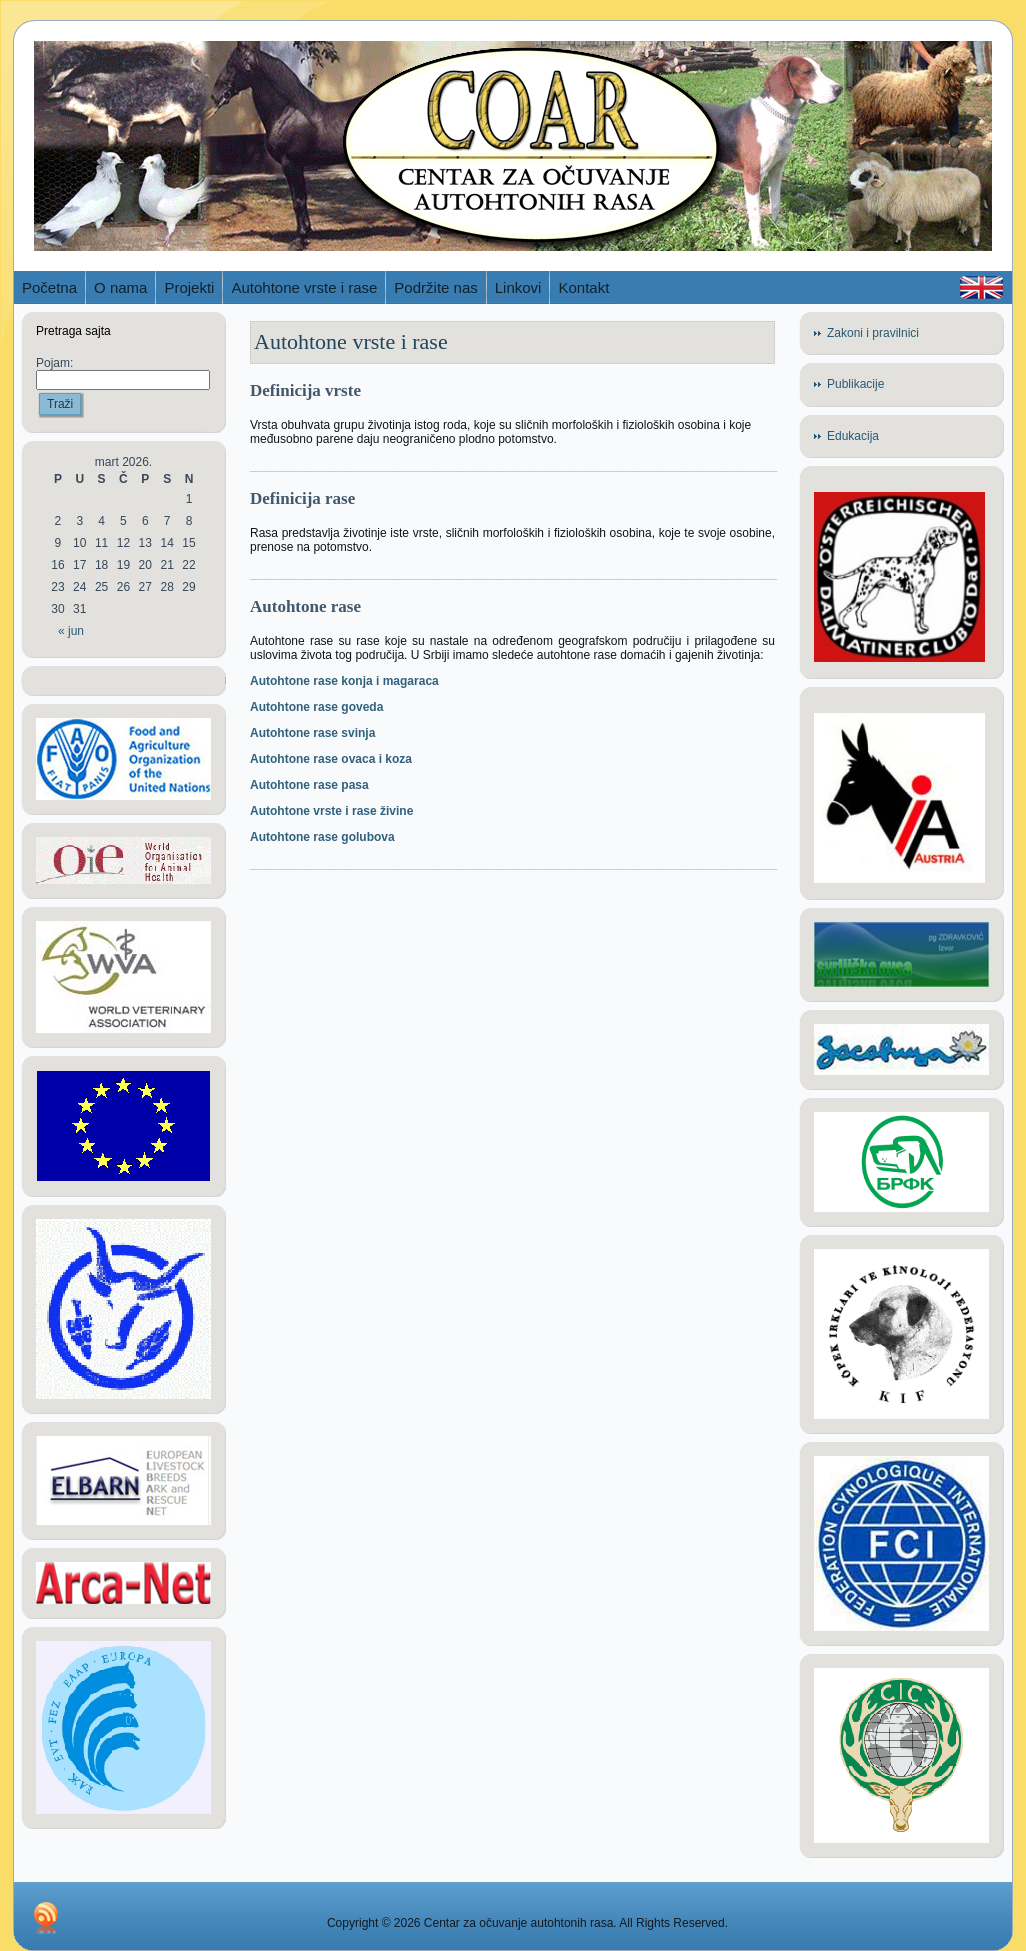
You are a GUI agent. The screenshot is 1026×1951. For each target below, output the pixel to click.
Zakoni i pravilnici (873, 333)
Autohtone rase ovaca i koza (331, 759)
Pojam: (54, 363)
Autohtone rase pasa (309, 785)
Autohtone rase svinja (312, 733)
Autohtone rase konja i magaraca (344, 681)
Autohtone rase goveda (316, 707)
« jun (71, 631)
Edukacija (853, 436)
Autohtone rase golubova (322, 837)
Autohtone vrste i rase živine (331, 811)
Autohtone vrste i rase (351, 341)
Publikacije (855, 384)
